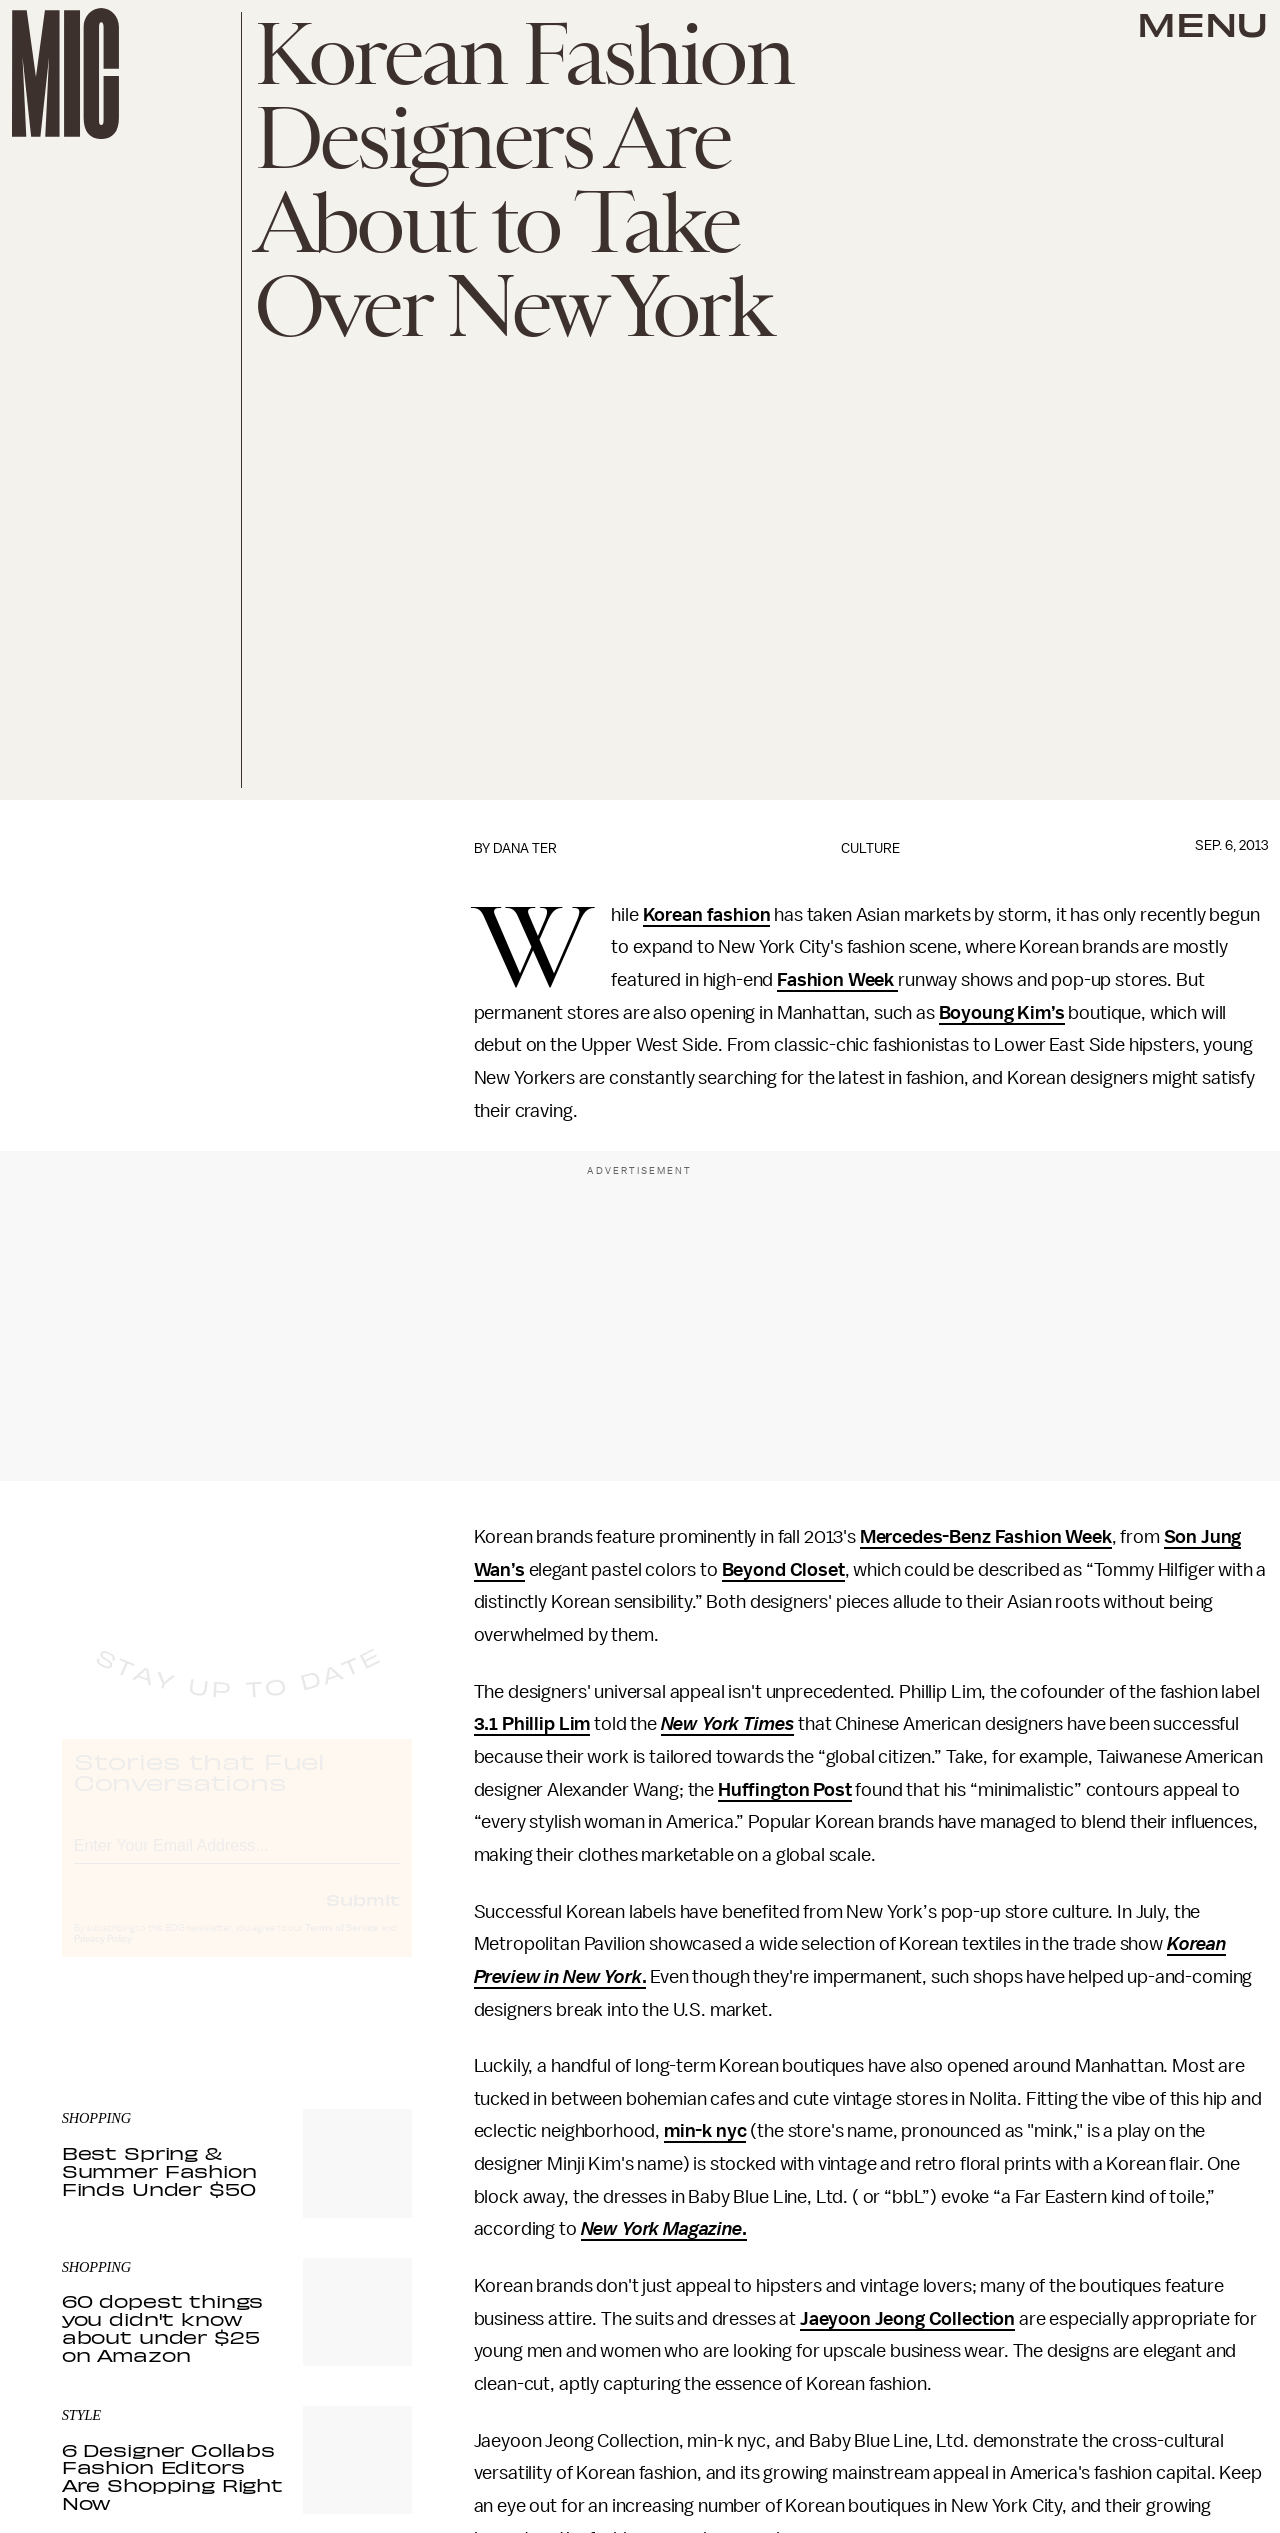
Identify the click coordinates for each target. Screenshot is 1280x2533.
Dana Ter (525, 848)
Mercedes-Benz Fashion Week (986, 1537)
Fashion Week (837, 980)
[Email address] (237, 1860)
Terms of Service (342, 1946)
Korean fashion (707, 915)
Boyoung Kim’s (1002, 1013)
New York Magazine (661, 2229)
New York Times (728, 1724)
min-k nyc (705, 2131)
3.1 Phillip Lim (532, 1724)
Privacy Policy (103, 1957)
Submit (363, 1917)
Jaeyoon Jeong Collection (907, 2319)
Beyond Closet (783, 1570)
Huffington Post (785, 1790)
